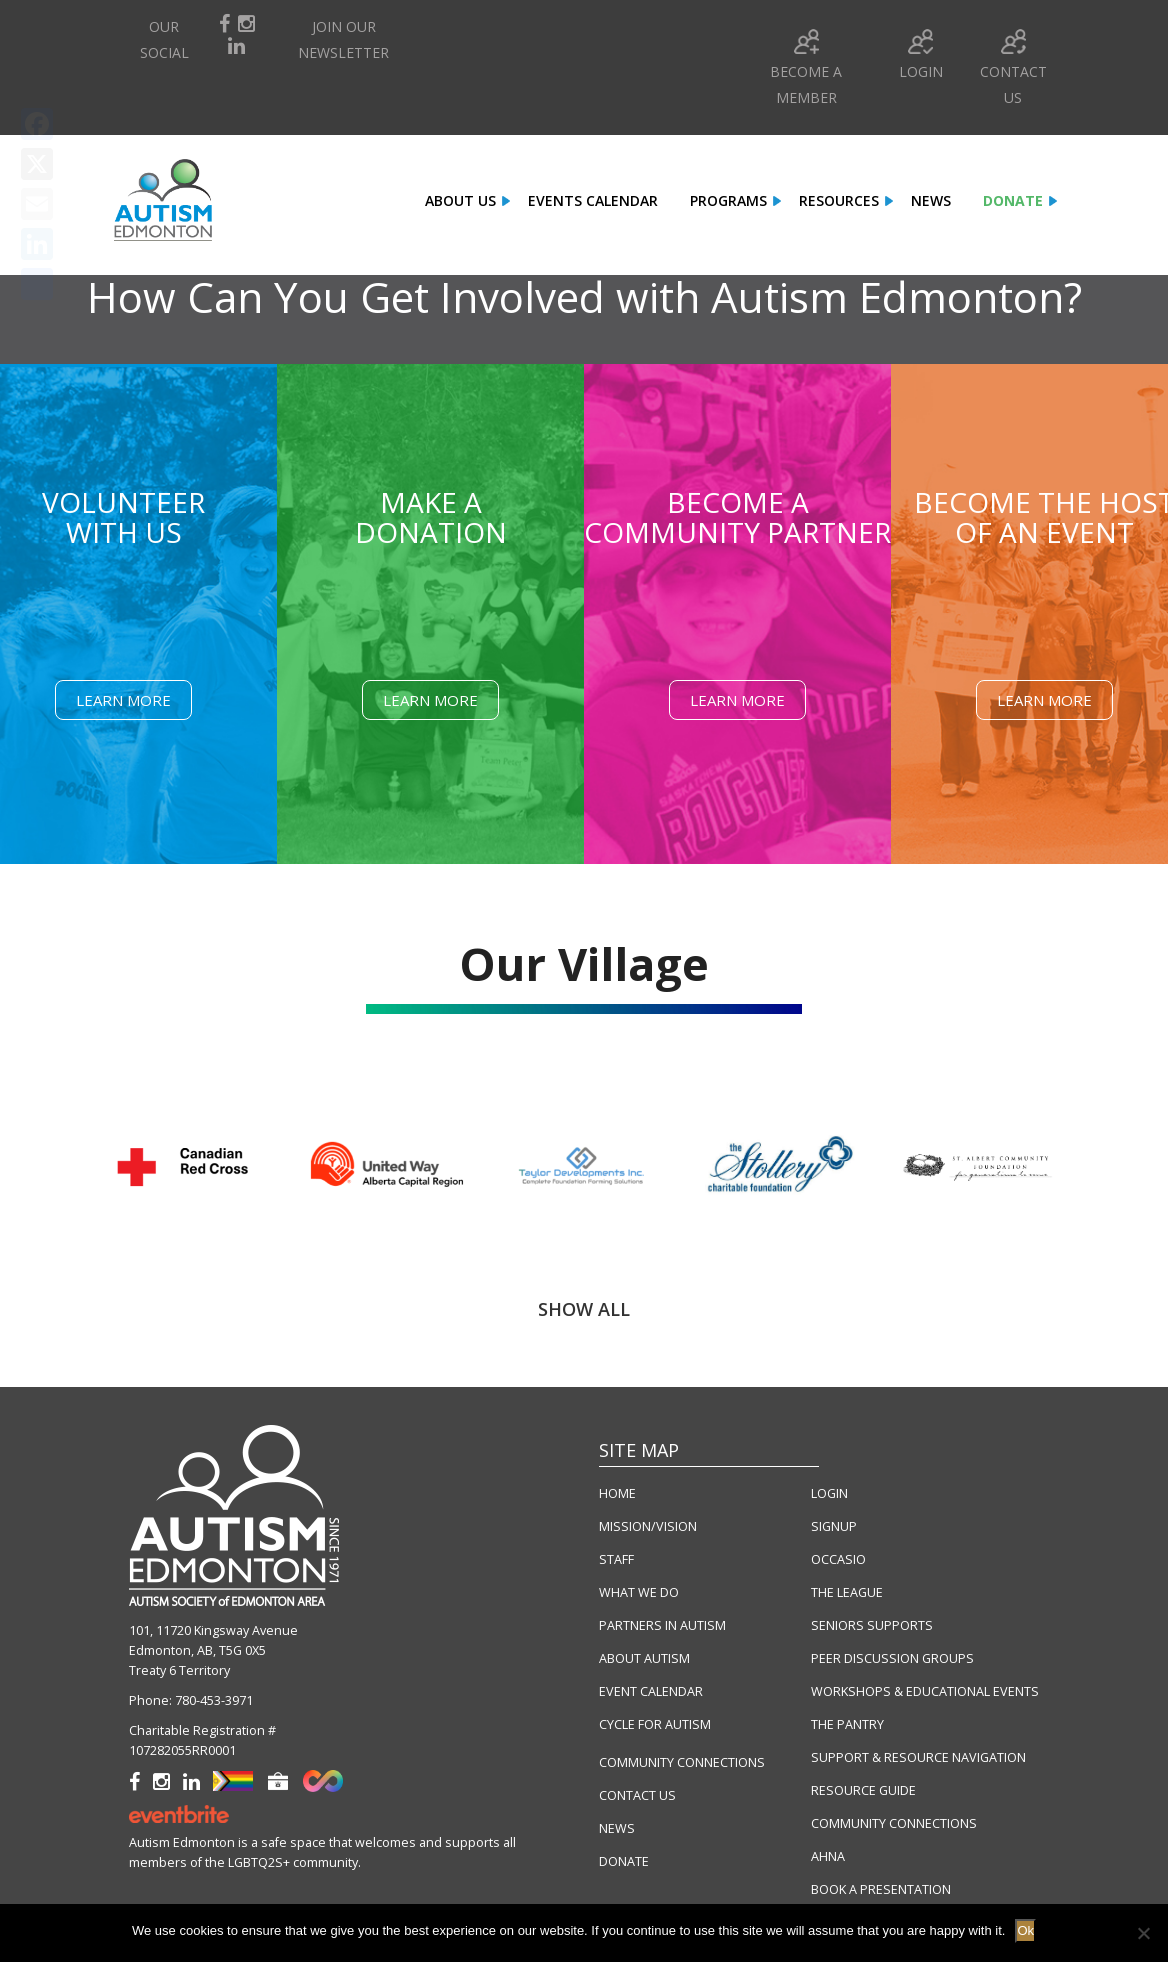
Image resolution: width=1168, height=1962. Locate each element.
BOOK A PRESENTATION (881, 1889)
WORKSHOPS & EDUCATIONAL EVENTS (925, 1691)
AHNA (828, 1856)
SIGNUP (834, 1526)
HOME (617, 1493)
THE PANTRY (847, 1724)
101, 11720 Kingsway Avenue (213, 1630)
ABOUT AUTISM (644, 1658)
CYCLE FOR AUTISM (655, 1724)
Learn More (123, 700)
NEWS (617, 1828)
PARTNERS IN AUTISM (662, 1625)
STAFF (616, 1559)
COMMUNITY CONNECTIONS (682, 1762)
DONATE (624, 1861)
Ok (1025, 1930)
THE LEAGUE (847, 1592)
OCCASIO (838, 1559)
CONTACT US (637, 1795)
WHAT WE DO (639, 1592)
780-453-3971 (214, 1700)
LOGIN (829, 1493)
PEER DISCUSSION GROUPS (892, 1658)
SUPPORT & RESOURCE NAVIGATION (918, 1757)
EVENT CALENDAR (651, 1691)
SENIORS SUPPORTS (872, 1625)
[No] (1143, 1933)
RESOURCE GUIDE (863, 1790)
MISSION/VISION (648, 1526)
